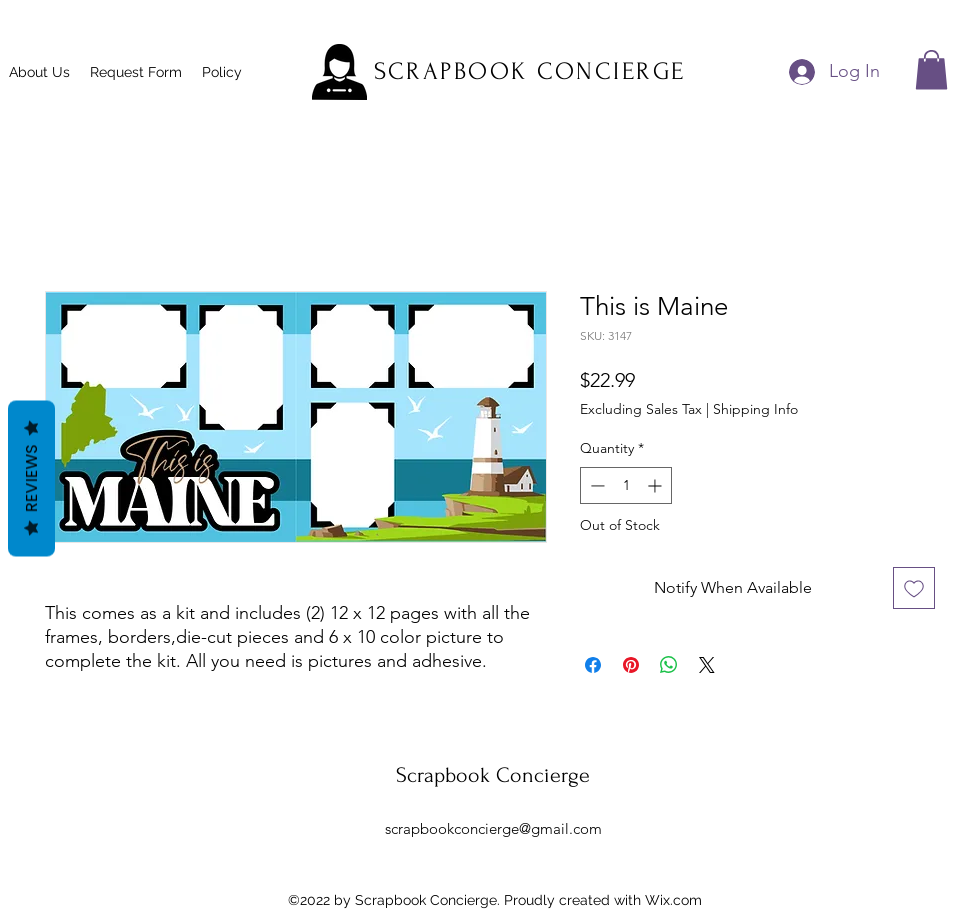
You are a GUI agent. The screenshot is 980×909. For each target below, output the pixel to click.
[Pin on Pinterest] (631, 665)
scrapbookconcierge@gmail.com (493, 828)
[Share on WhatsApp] (669, 665)
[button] (931, 69)
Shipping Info (755, 409)
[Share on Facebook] (593, 665)
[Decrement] (595, 485)
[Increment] (656, 485)
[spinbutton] (626, 485)
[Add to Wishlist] (914, 588)
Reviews (31, 478)
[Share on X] (707, 665)
